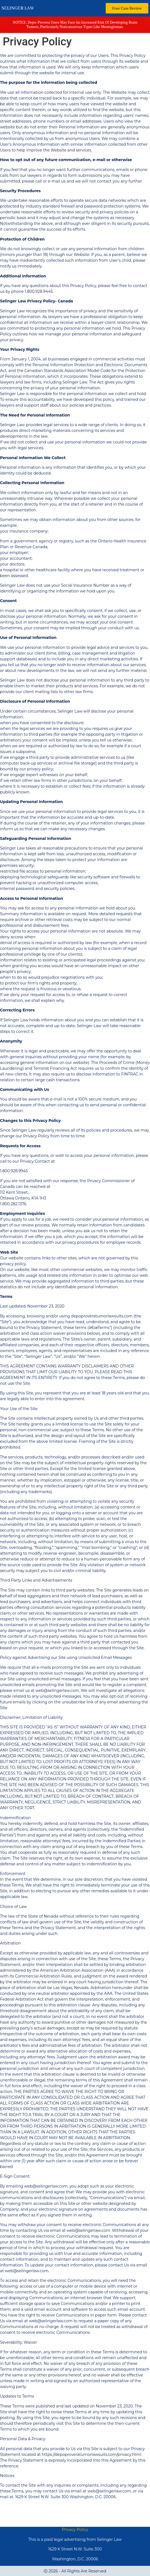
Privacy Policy (75, 2529)
